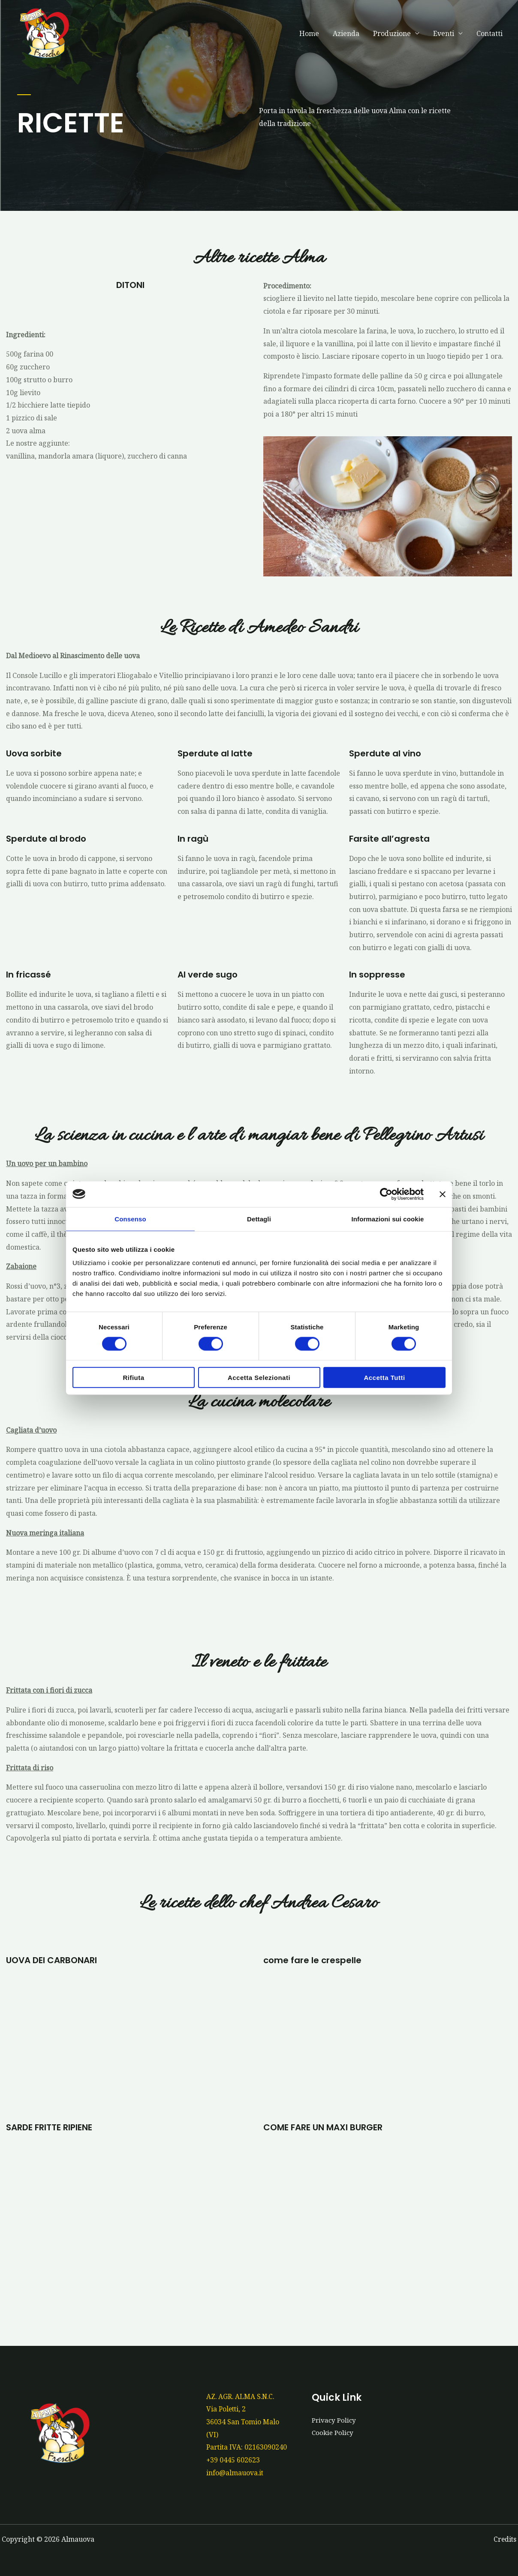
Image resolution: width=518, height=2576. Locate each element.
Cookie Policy (333, 2432)
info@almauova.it (235, 2472)
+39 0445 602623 (233, 2460)
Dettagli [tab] (259, 1218)
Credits (504, 2539)
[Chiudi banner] (443, 1194)
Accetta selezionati (259, 1377)
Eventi (443, 33)
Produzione (392, 33)
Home (309, 33)
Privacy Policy (335, 2420)
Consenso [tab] (130, 1218)
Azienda (346, 33)
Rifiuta (133, 1377)
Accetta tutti (384, 1377)
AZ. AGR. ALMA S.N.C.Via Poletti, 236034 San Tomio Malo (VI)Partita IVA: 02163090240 (247, 2422)
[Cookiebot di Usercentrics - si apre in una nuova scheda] (386, 1194)
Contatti (489, 33)
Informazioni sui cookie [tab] (388, 1218)
